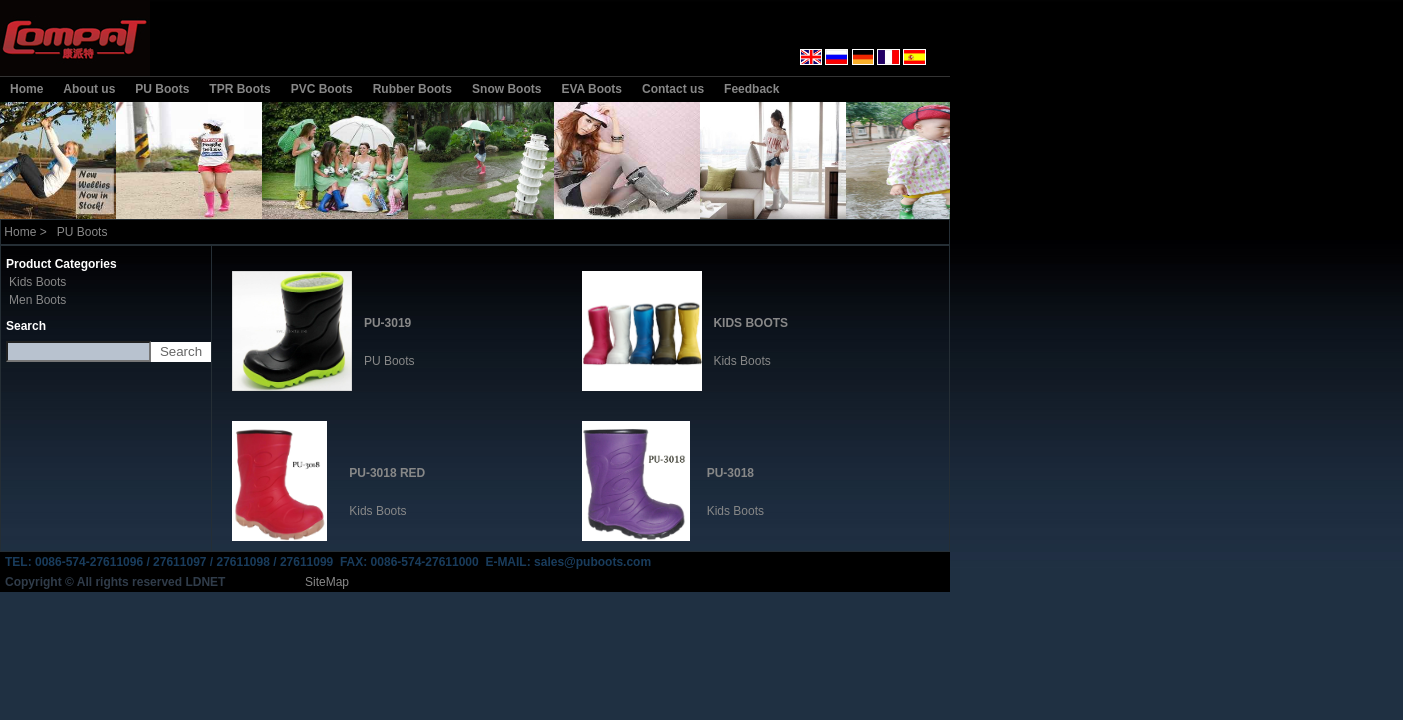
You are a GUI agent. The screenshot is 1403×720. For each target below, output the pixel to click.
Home (26, 89)
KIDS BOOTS (750, 323)
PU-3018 (730, 473)
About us (89, 89)
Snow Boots (506, 89)
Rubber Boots (412, 89)
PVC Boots (322, 89)
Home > (25, 232)
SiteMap (327, 582)
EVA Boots (591, 89)
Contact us (673, 89)
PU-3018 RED (387, 473)
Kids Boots (37, 282)
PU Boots (162, 89)
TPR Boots (239, 89)
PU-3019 (387, 323)
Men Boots (37, 300)
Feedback (751, 89)
